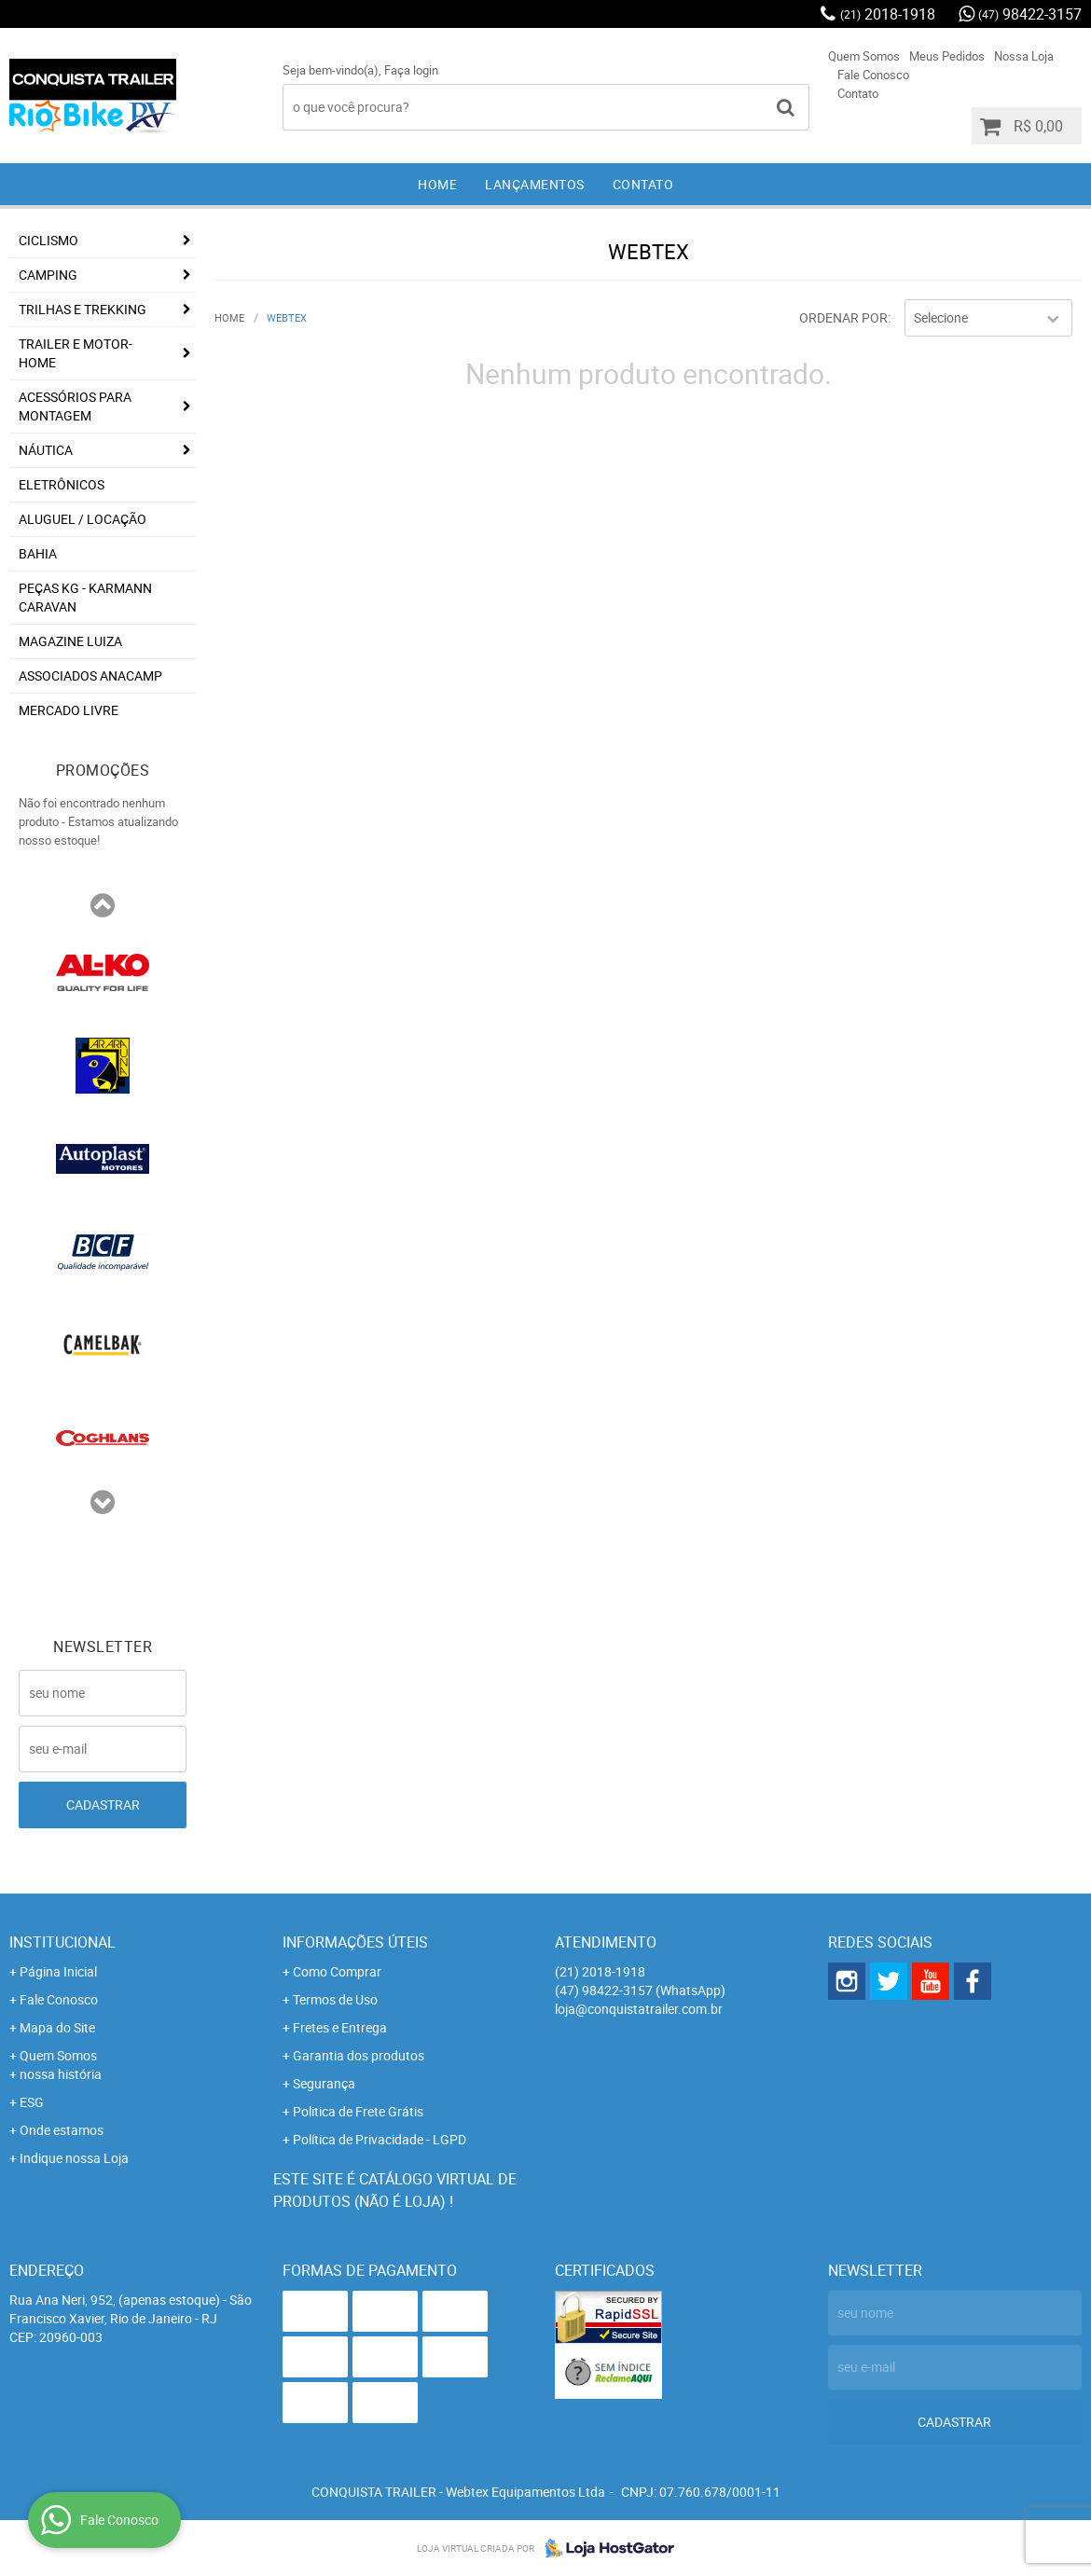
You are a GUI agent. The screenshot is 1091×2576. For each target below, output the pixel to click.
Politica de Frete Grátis (358, 2111)
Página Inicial (58, 1971)
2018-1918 (887, 14)
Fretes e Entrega (340, 2027)
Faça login (411, 70)
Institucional (62, 1942)
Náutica (46, 450)
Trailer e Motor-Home (75, 353)
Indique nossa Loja (74, 2158)
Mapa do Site (57, 2027)
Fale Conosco (873, 74)
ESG (32, 2102)
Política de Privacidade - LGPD (379, 2139)
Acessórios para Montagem (75, 406)
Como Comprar (337, 1971)
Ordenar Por (843, 317)
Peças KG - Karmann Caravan (85, 597)
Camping (48, 274)
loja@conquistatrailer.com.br (639, 2009)
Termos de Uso (335, 1999)
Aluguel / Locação (82, 519)
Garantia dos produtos (358, 2055)
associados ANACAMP (90, 675)
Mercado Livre (68, 710)
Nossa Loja (1024, 56)
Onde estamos (62, 2130)
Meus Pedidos (947, 56)
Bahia (38, 553)
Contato (857, 93)
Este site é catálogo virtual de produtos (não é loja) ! (395, 2190)
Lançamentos (535, 184)
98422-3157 (1030, 14)
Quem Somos (864, 56)
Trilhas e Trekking (82, 309)
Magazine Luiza (70, 641)
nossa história (61, 2074)
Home (437, 184)
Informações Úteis (355, 1942)
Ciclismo (48, 240)
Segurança (324, 2083)
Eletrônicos (61, 484)
